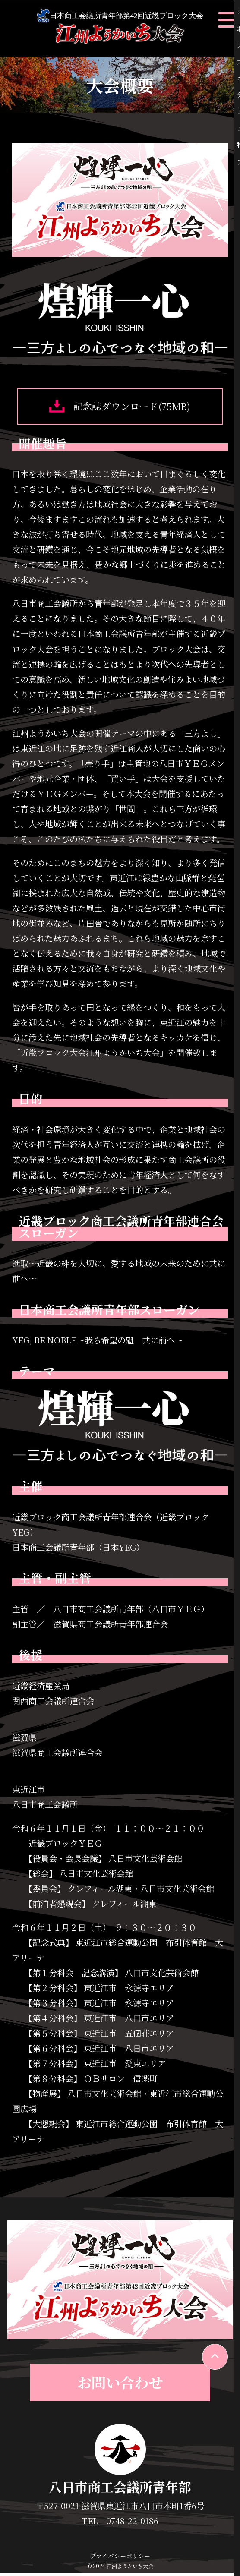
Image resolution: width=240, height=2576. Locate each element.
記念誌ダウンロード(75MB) (120, 407)
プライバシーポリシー (120, 2559)
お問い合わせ (120, 2386)
